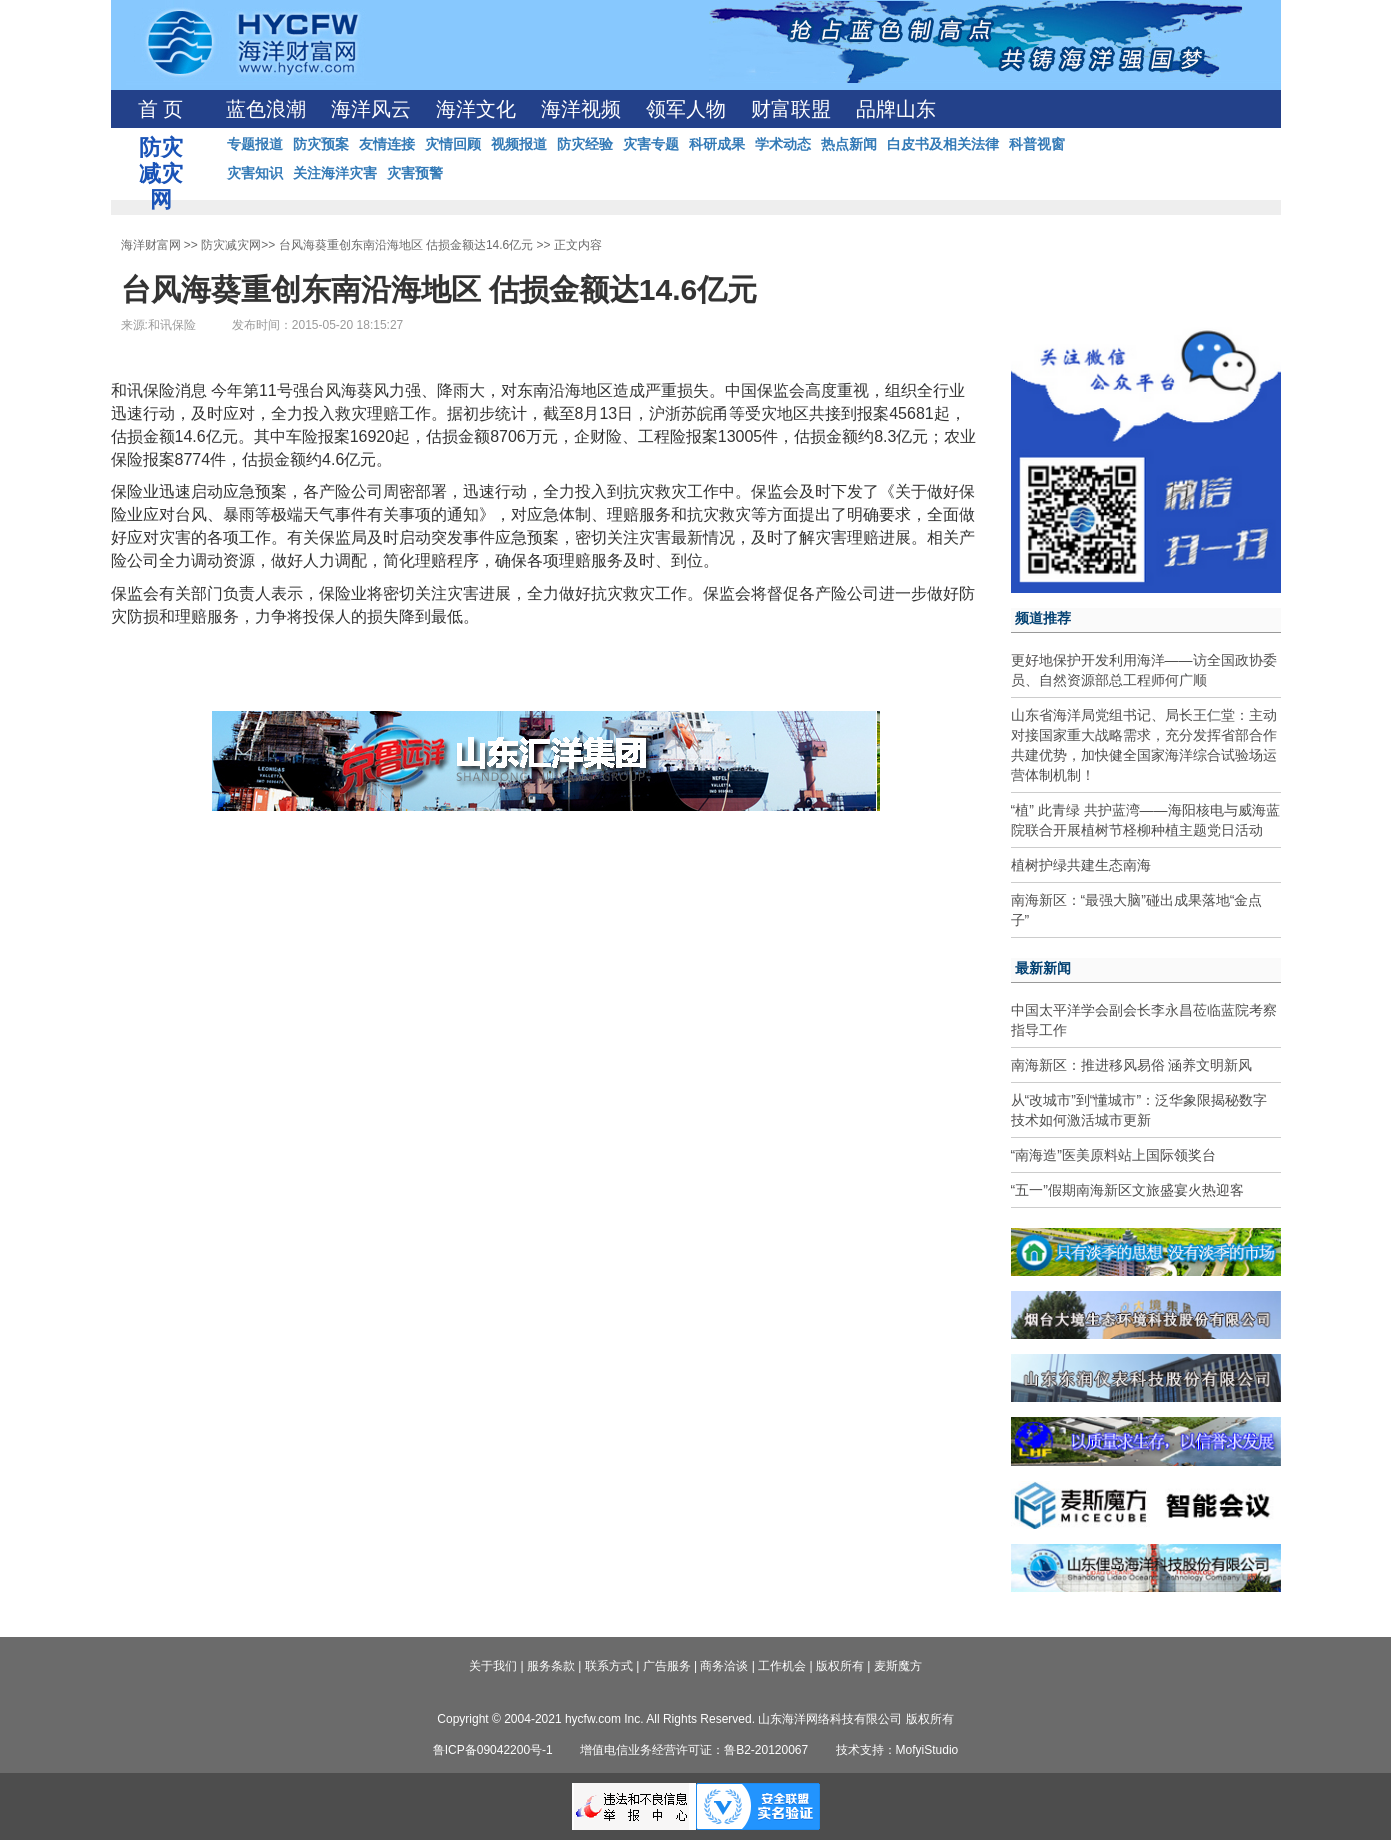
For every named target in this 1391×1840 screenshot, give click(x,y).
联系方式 (609, 1666)
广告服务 (667, 1666)
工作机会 (782, 1666)
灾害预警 (415, 173)
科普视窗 (1037, 144)
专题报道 (255, 144)
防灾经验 (585, 144)
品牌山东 (896, 109)
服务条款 (551, 1666)
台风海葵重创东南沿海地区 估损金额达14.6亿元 (406, 245)
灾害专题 (651, 144)
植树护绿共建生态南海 (1081, 865)
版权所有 (840, 1666)
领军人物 (686, 109)
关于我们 (493, 1666)
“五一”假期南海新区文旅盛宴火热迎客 (1127, 1190)
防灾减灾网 (231, 245)
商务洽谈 (724, 1666)
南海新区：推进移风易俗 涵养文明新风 (1132, 1065)
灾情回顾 (453, 144)
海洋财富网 (151, 245)
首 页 (160, 109)
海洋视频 (581, 109)
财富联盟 (791, 109)
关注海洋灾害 (335, 173)
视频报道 (519, 144)
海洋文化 (476, 109)
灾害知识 (255, 173)
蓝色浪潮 (266, 109)
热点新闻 (849, 144)
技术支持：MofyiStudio (897, 1750)
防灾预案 (321, 144)
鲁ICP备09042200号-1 (493, 1750)
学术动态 (783, 144)
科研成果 (717, 144)
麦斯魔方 (898, 1666)
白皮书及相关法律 (943, 144)
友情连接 (387, 144)
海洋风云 (371, 109)
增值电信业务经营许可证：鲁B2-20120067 (694, 1750)
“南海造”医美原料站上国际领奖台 (1113, 1155)
